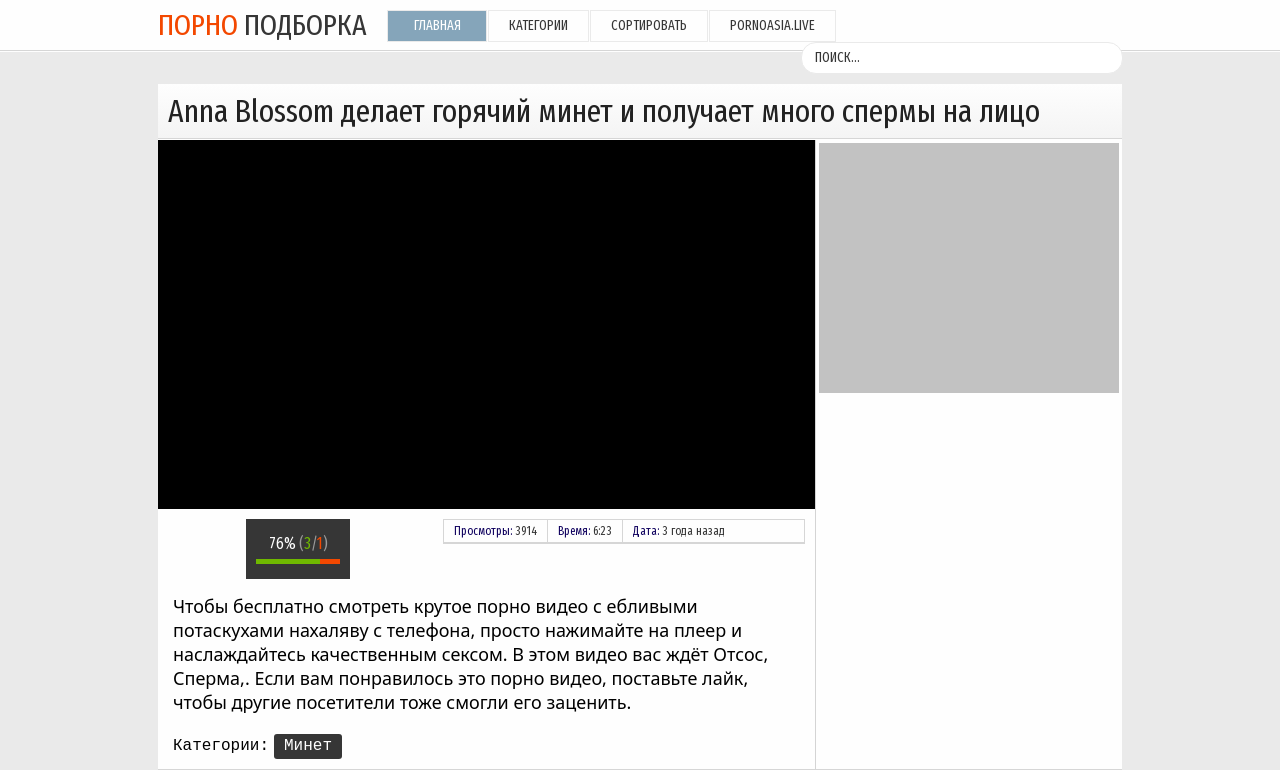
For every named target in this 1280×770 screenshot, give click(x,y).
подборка (262, 25)
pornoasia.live (772, 25)
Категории (538, 25)
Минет (308, 746)
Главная (437, 25)
